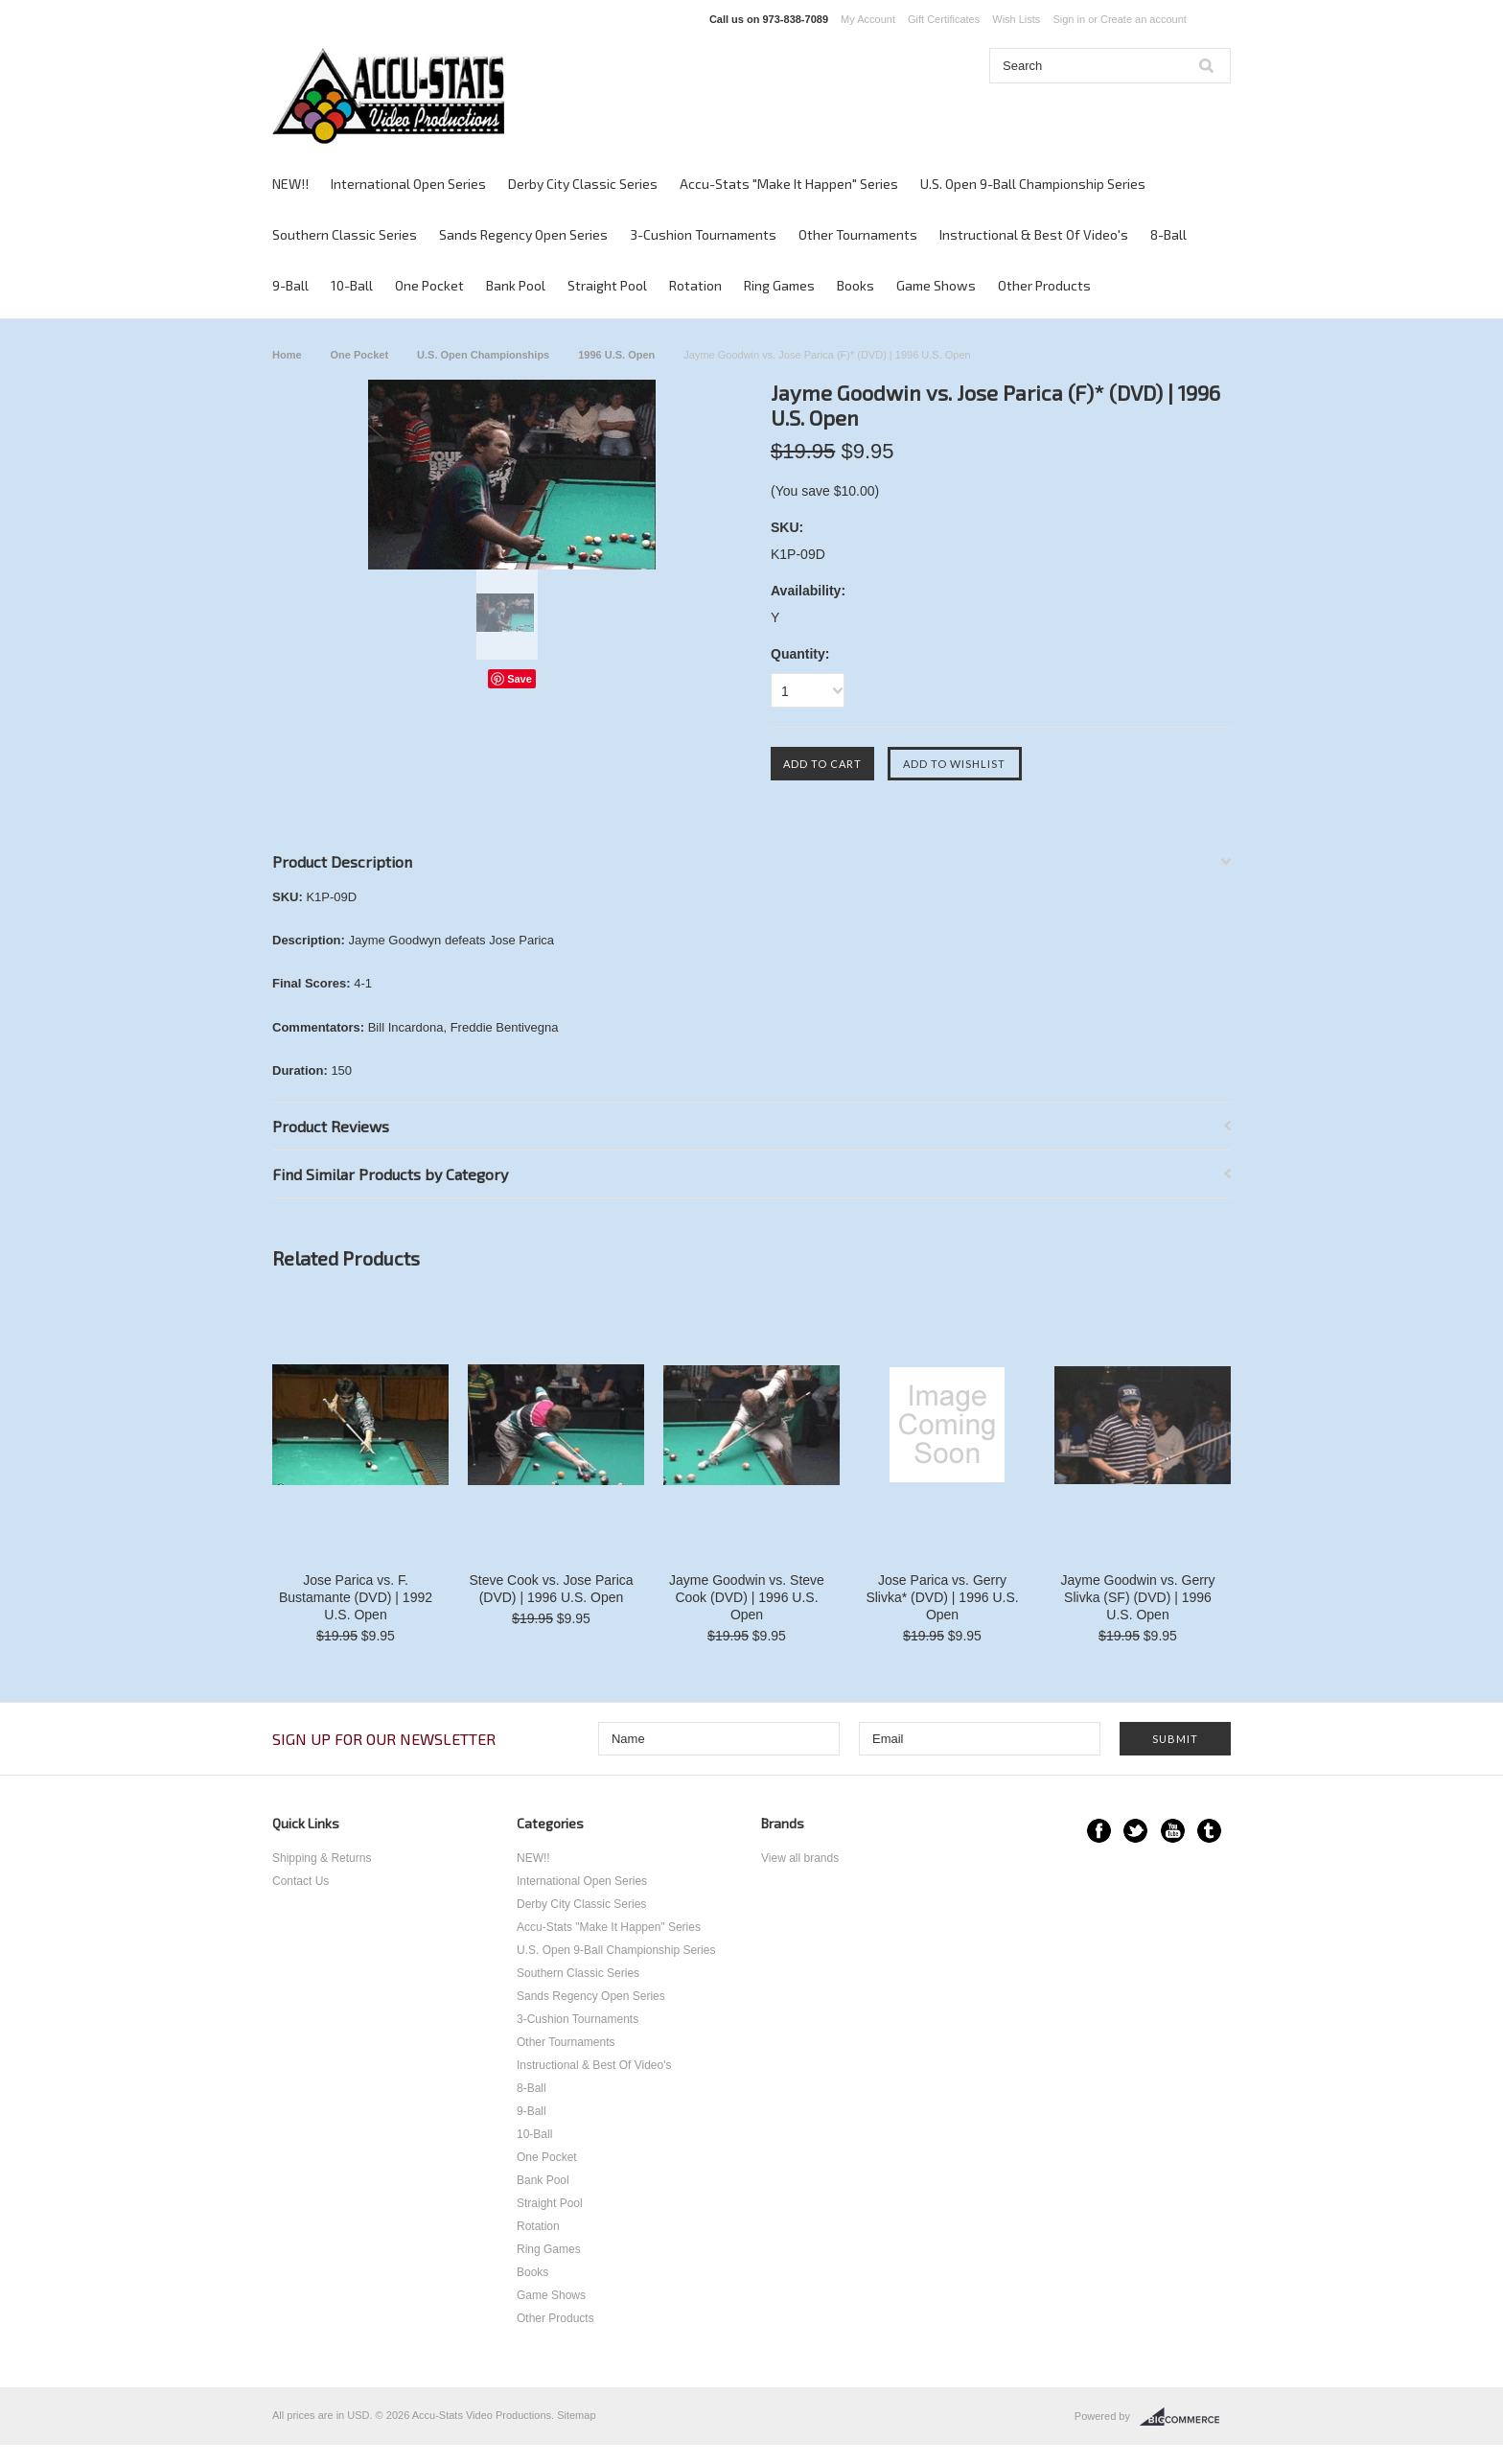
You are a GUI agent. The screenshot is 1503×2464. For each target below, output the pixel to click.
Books (855, 285)
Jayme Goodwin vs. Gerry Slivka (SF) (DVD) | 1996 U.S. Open (1137, 1597)
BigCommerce (1185, 2417)
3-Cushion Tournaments (703, 234)
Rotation (695, 285)
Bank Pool (515, 285)
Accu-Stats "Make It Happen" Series (789, 183)
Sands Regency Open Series (523, 234)
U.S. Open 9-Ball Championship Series (1032, 183)
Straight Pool (607, 285)
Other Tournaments (857, 234)
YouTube (1173, 1831)
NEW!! (290, 183)
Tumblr (1209, 1831)
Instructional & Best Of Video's (1033, 234)
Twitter (1135, 1831)
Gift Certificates (944, 19)
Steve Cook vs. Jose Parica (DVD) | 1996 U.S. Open (551, 1588)
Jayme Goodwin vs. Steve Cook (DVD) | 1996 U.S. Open (746, 1597)
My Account (868, 19)
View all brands (800, 1858)
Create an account (1143, 19)
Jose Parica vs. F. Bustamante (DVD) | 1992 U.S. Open (355, 1597)
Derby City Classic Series (583, 183)
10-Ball (352, 285)
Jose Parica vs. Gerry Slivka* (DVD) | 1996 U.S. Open (942, 1597)
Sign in (1068, 19)
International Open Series (408, 183)
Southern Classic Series (344, 234)
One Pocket (429, 285)
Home (287, 354)
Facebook (1099, 1831)
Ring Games (779, 285)
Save (519, 679)
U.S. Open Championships (483, 354)
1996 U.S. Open (616, 354)
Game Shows (936, 285)
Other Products (1044, 285)
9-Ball (290, 285)
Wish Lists (1016, 19)
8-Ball (1168, 234)
